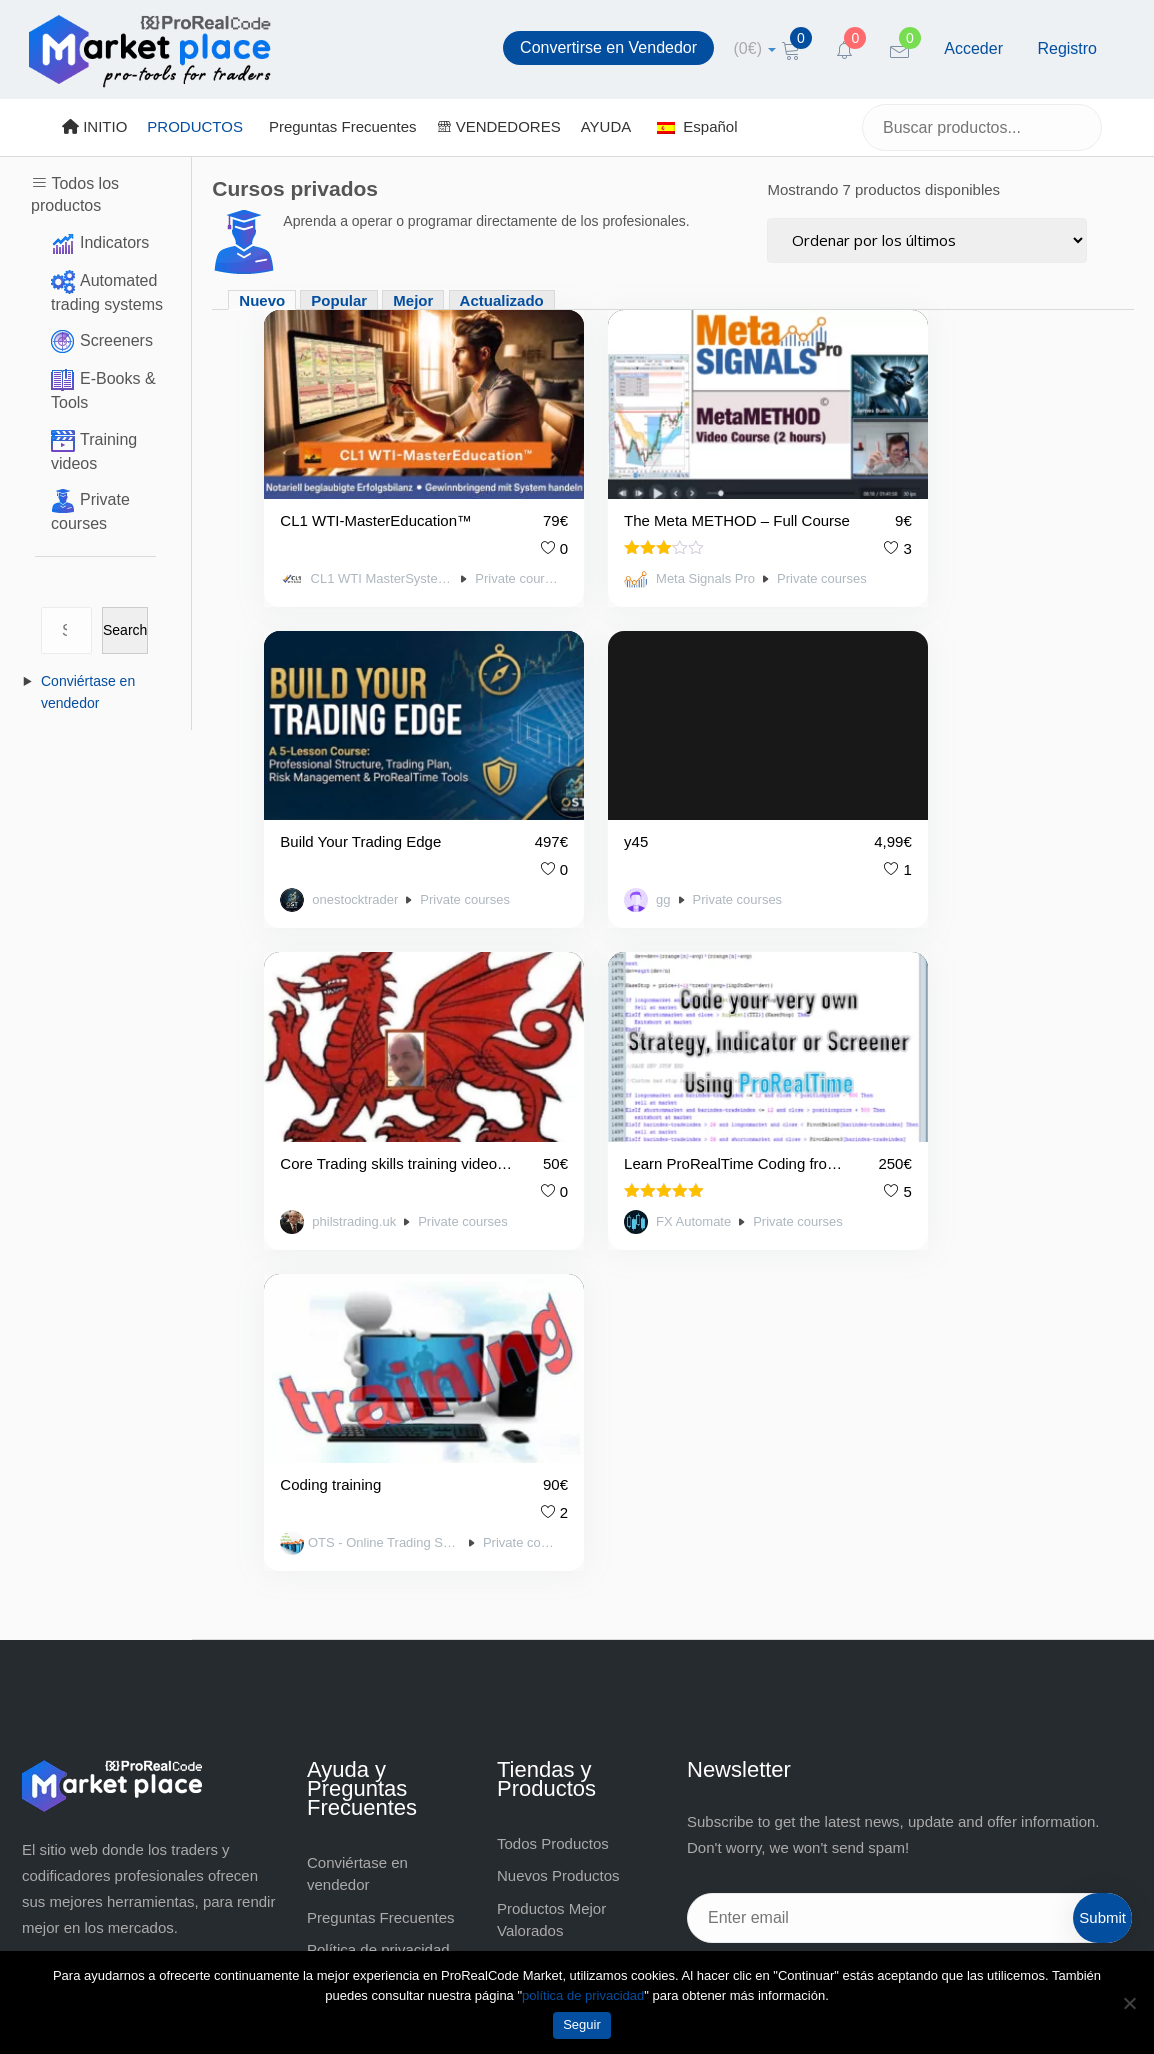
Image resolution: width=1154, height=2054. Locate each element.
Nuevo (262, 300)
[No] (1129, 2003)
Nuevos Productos (558, 1439)
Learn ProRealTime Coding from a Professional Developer (924, 767)
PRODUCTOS (195, 126)
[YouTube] (811, 1574)
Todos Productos (553, 1406)
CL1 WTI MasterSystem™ (357, 541)
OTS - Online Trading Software (359, 1108)
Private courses (465, 541)
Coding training (330, 1050)
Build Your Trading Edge (921, 483)
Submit (1102, 1481)
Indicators (114, 242)
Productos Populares (566, 1526)
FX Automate (910, 826)
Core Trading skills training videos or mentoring (648, 767)
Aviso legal (343, 1655)
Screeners (116, 340)
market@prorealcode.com (127, 1526)
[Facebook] (707, 1574)
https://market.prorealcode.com (144, 1552)
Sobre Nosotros (359, 1688)
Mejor (413, 300)
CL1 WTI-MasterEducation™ (367, 483)
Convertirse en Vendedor (608, 47)
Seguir (582, 2024)
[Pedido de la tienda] (927, 240)
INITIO (94, 126)
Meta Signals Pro (632, 542)
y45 (292, 767)
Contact (333, 1720)
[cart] (755, 48)
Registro (1067, 48)
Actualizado (502, 300)
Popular (339, 300)
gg (319, 826)
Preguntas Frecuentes (343, 126)
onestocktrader (911, 542)
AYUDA (606, 126)
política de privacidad (583, 1995)
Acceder (973, 48)
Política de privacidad (378, 1513)
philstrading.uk (630, 826)
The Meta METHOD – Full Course (653, 483)
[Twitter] (759, 1574)
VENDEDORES (499, 126)
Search (125, 630)
